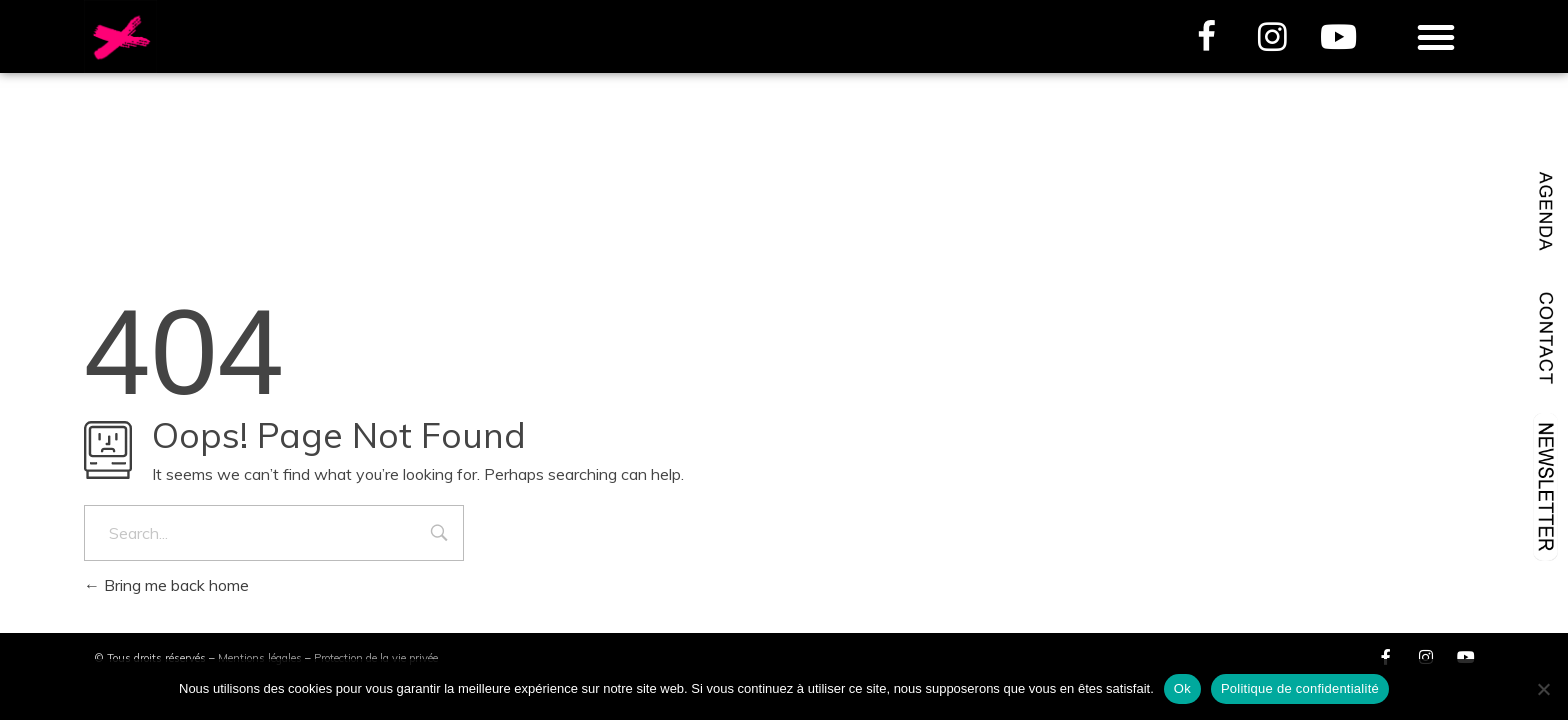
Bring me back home (166, 585)
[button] (1436, 37)
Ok (1182, 688)
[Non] (1543, 689)
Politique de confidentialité (1300, 688)
